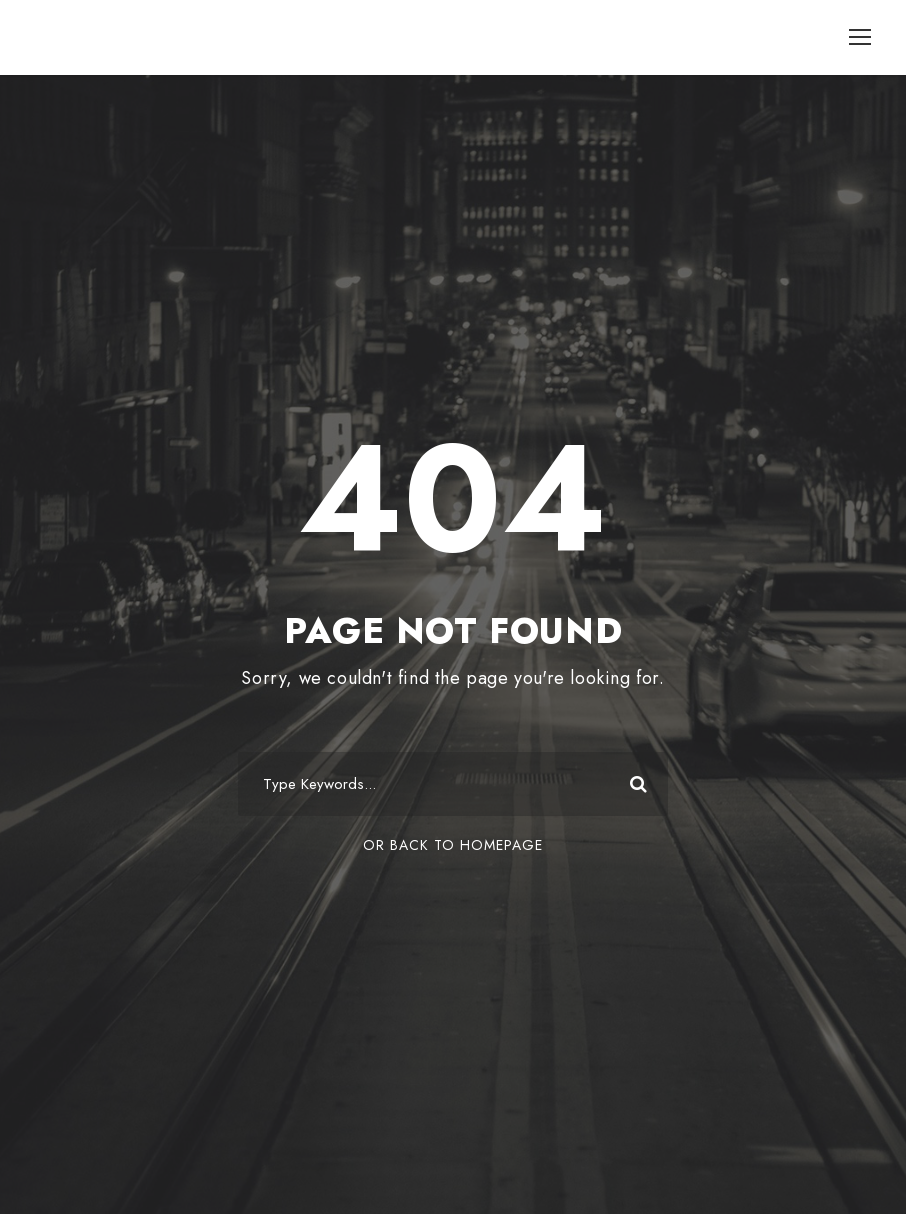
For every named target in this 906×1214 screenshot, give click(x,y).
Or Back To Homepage (453, 845)
